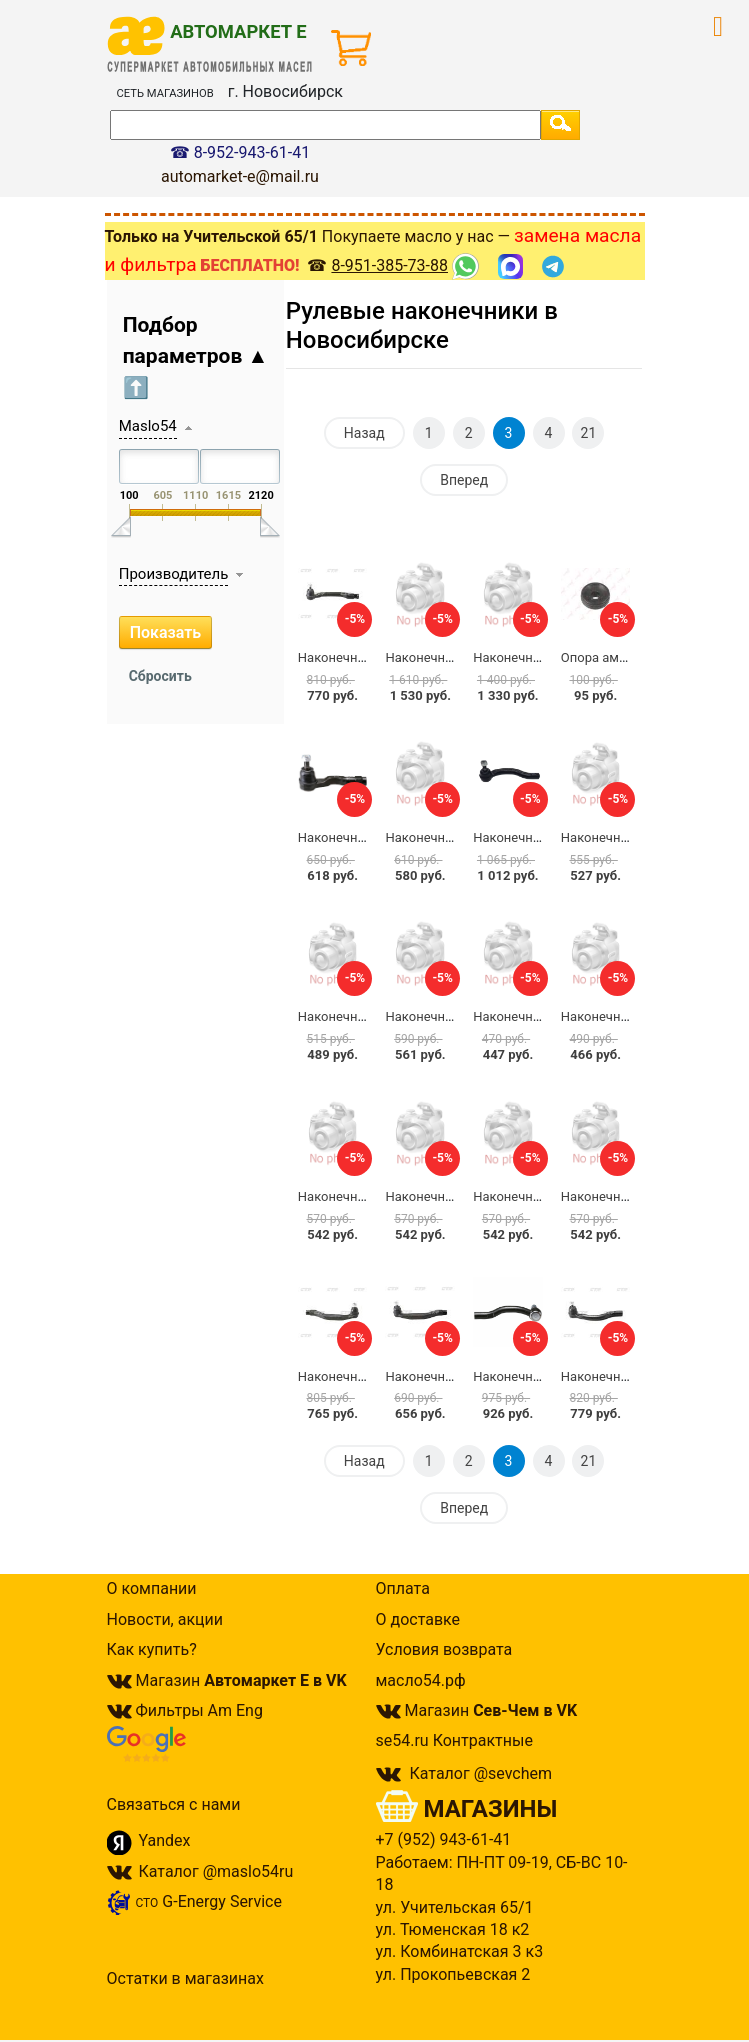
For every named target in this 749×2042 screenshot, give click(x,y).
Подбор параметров (196, 356)
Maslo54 (148, 426)
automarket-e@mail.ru (240, 176)
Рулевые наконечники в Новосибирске (422, 325)
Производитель (174, 574)
